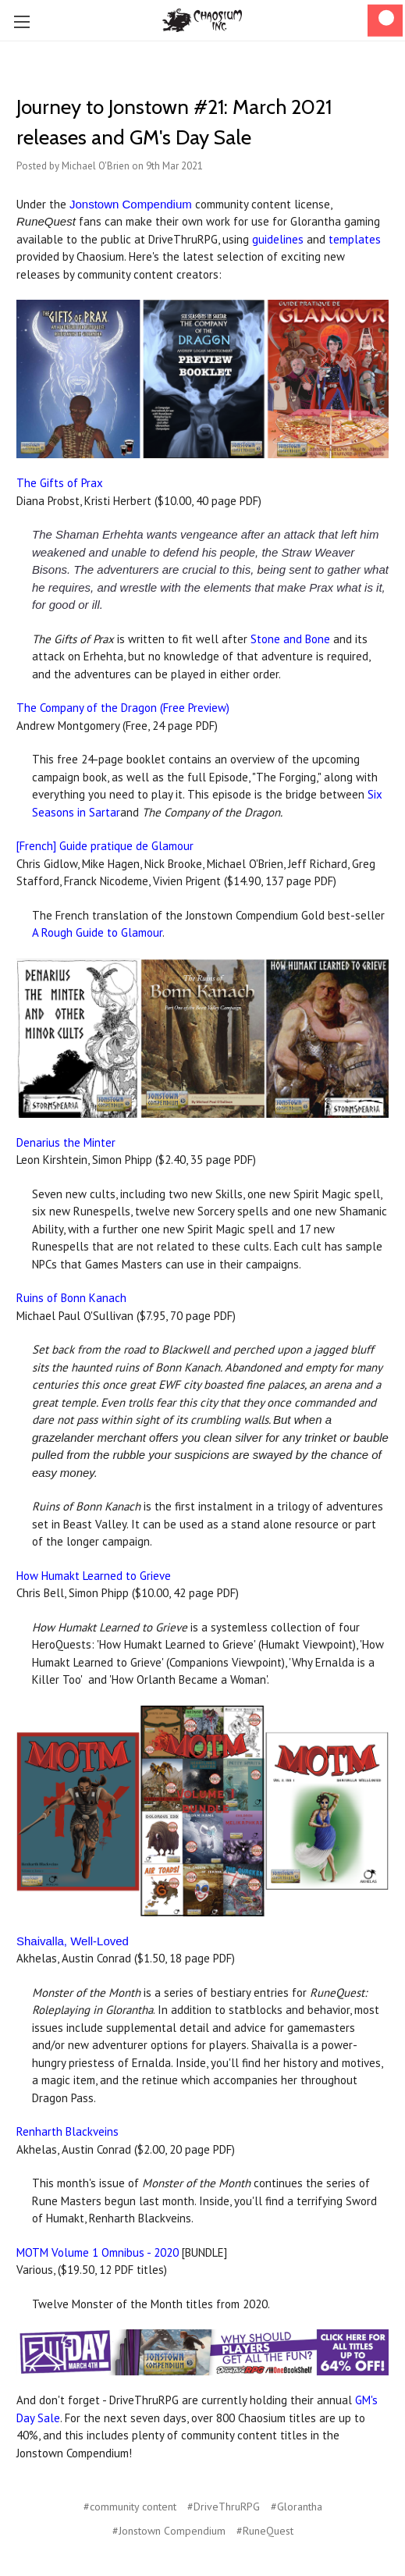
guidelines (278, 239)
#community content (129, 2507)
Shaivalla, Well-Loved (72, 1941)
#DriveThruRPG (223, 2507)
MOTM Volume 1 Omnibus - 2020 (97, 2252)
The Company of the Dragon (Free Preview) (122, 707)
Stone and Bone (290, 639)
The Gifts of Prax (59, 482)
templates (355, 239)
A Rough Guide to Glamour (97, 932)
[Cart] (385, 21)
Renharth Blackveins (67, 2131)
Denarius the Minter (65, 1142)
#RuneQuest (264, 2531)
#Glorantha (296, 2507)
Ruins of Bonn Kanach (71, 1297)
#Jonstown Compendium (169, 2531)
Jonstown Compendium (130, 204)
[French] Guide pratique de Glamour (105, 845)
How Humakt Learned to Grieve (93, 1575)
